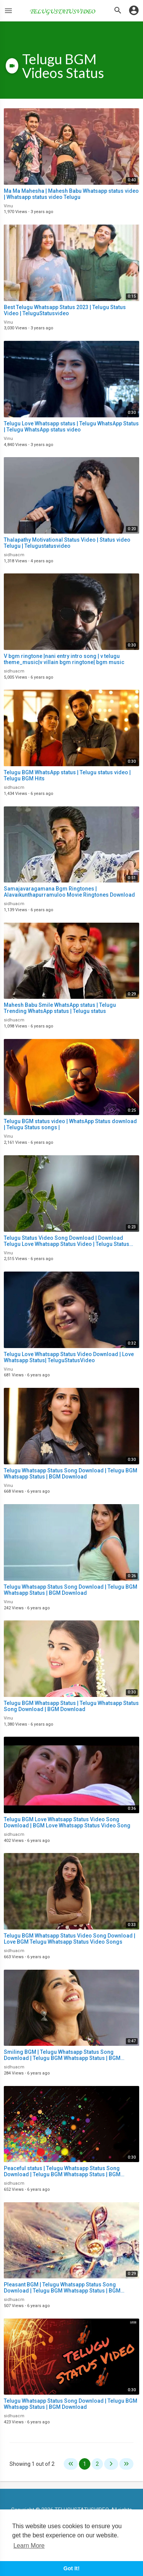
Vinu (8, 206)
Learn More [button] (29, 2545)
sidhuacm (14, 554)
